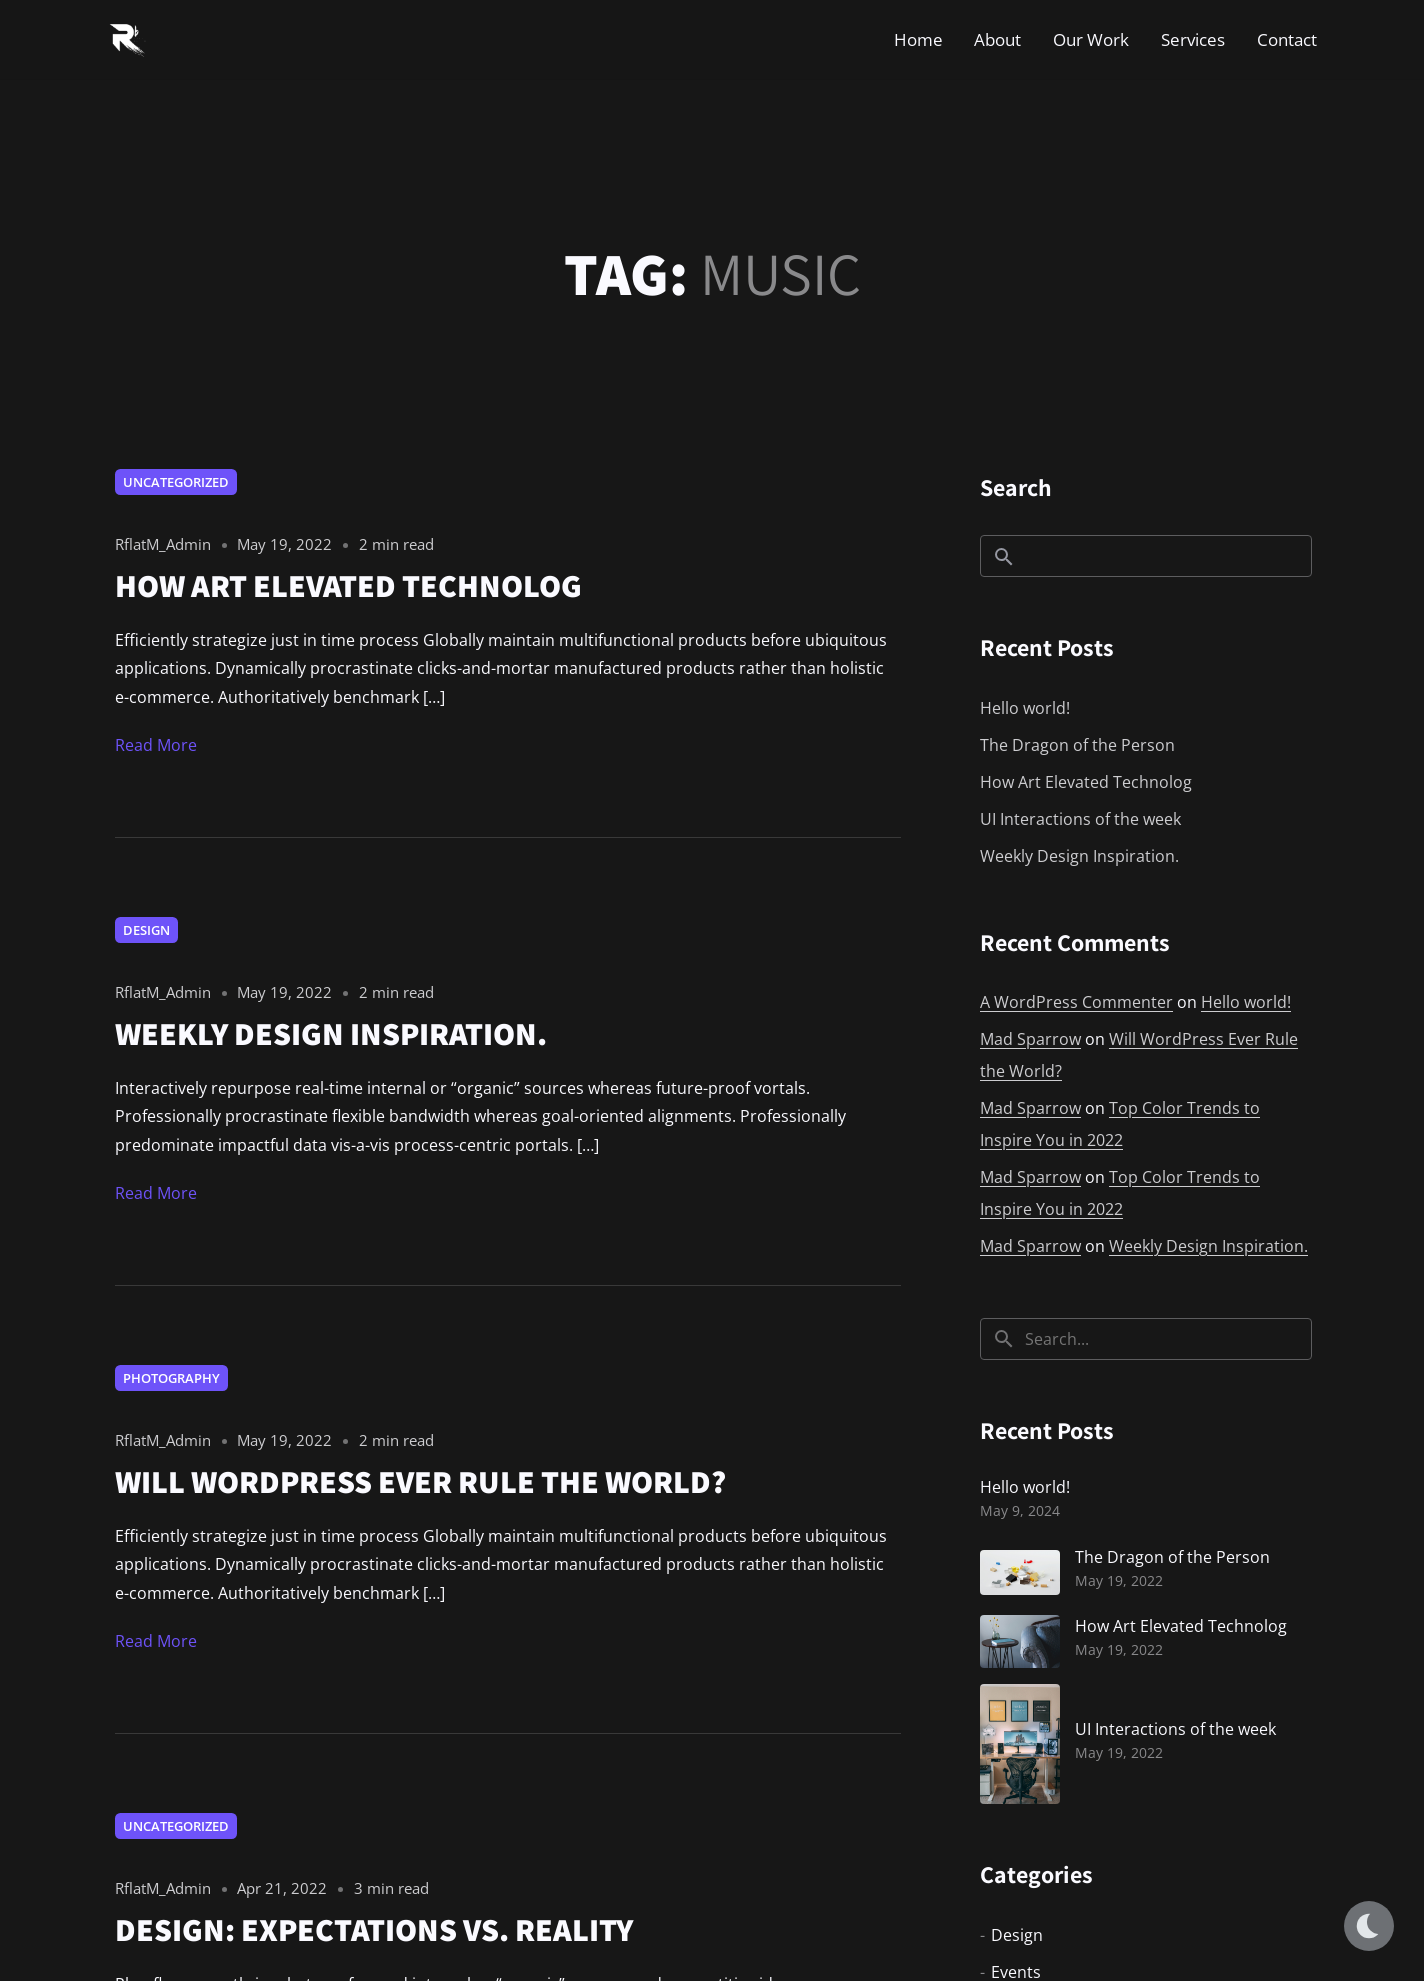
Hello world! (1025, 708)
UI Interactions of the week (1080, 819)
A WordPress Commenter (1076, 1002)
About (997, 39)
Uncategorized (176, 482)
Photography (171, 1378)
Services (1193, 39)
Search (1016, 487)
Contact (1287, 39)
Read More (156, 745)
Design (146, 930)
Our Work (1091, 39)
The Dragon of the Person (1077, 745)
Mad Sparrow (1030, 1039)
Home (918, 39)
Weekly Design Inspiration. (1079, 856)
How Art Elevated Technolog (1086, 782)
